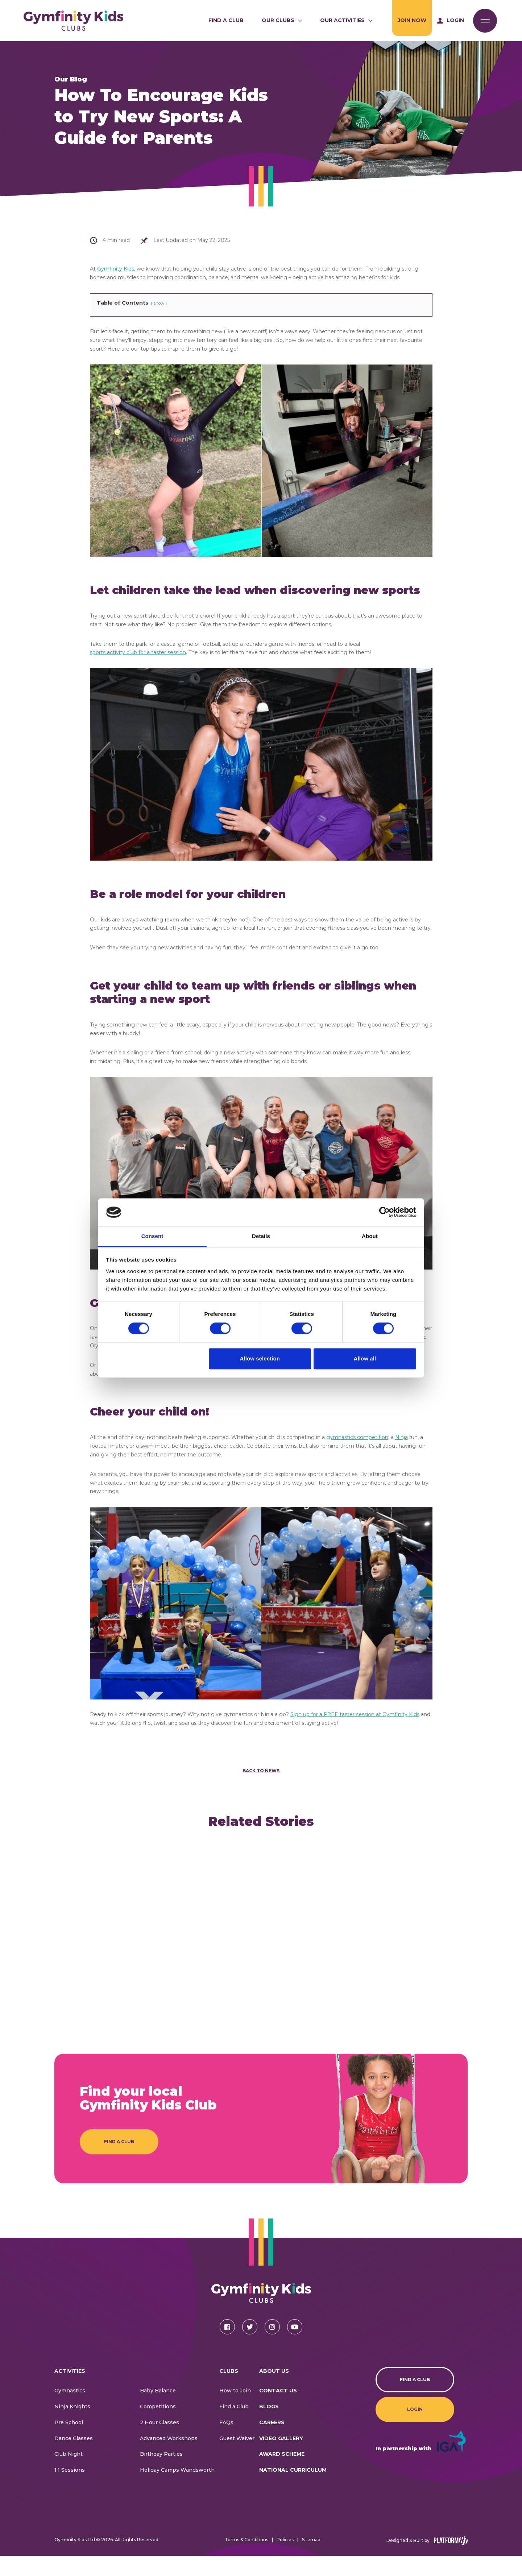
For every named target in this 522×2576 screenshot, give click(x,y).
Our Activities (342, 20)
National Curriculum (293, 2490)
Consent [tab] (152, 1236)
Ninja (401, 1437)
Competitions (158, 2427)
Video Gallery (281, 2458)
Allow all (365, 1358)
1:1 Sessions (69, 2490)
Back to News (261, 1770)
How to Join (235, 2411)
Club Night (68, 2474)
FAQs (226, 2442)
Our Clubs (278, 20)
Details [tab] (261, 1236)
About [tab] (370, 1236)
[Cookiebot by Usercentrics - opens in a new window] (384, 1212)
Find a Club (226, 20)
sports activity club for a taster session (138, 652)
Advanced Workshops (169, 2458)
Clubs (228, 2391)
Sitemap (311, 2560)
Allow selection (260, 1358)
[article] (102, 1934)
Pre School (68, 2442)
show (159, 303)
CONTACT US (278, 2411)
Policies (285, 2560)
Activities (69, 2391)
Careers (272, 2442)
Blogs (269, 2427)
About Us (274, 2391)
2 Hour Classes (159, 2442)
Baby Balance (158, 2411)
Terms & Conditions (246, 2560)
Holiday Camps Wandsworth (177, 2490)
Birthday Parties (161, 2474)
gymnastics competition (357, 1437)
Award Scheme (281, 2474)
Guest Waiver (236, 2458)
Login (415, 2429)
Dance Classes (73, 2458)
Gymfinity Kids (115, 268)
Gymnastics (69, 2411)
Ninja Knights (72, 2427)
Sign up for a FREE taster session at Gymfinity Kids (354, 1714)
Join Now (412, 20)
